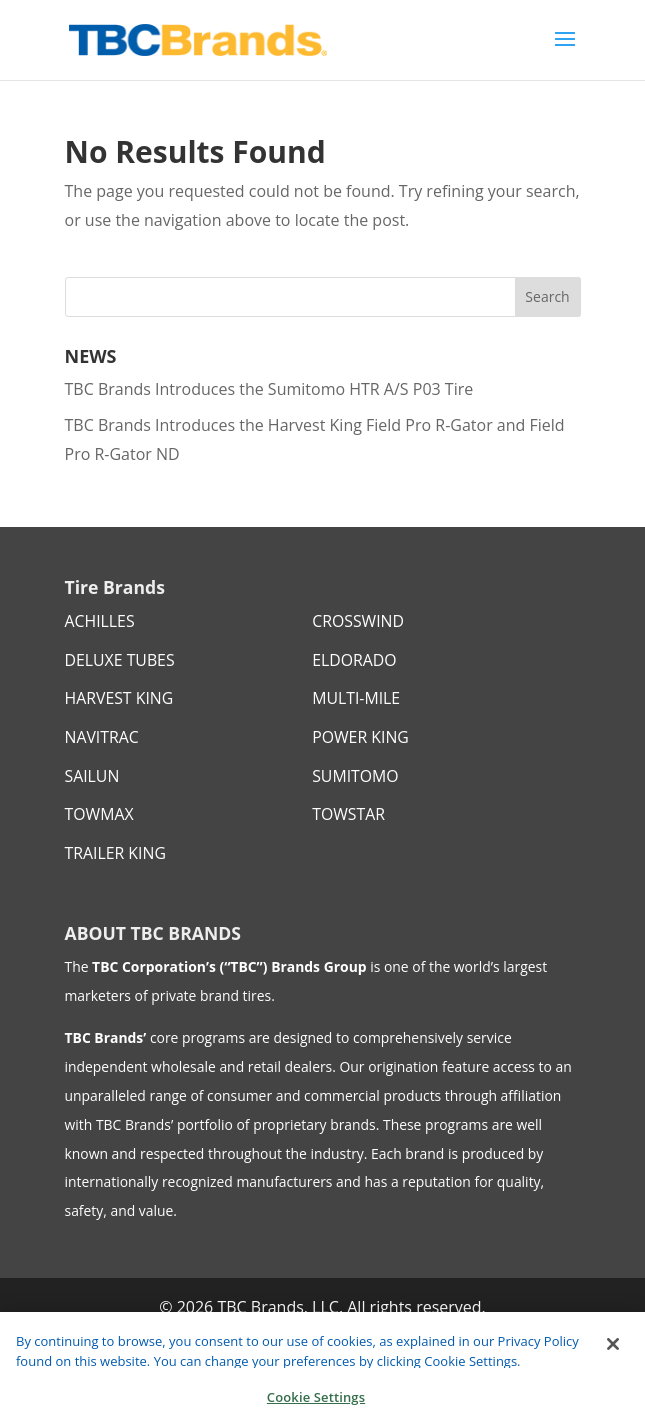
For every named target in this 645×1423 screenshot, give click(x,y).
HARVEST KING (119, 698)
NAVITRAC (102, 737)
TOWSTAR (348, 814)
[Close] (613, 1353)
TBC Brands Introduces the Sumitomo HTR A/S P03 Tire (269, 389)
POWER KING (360, 737)
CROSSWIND (358, 621)
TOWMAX (99, 814)
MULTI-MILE (356, 698)
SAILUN (92, 776)
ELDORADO (354, 660)
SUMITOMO (355, 776)
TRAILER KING (115, 853)
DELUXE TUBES (120, 660)
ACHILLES (100, 621)
